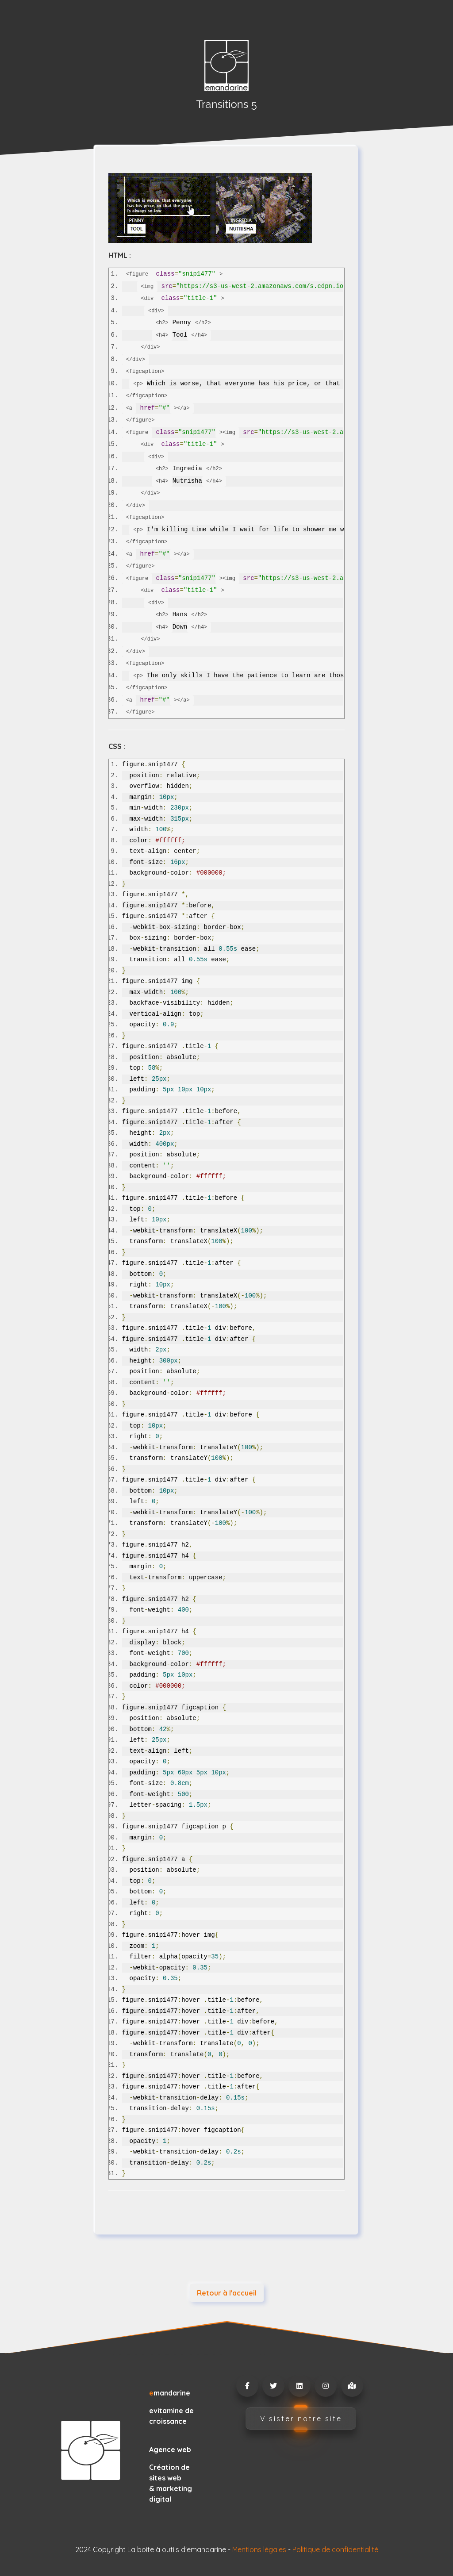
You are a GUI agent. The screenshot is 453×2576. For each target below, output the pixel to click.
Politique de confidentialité (335, 2549)
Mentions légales (259, 2549)
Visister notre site (301, 2418)
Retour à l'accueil (227, 2292)
